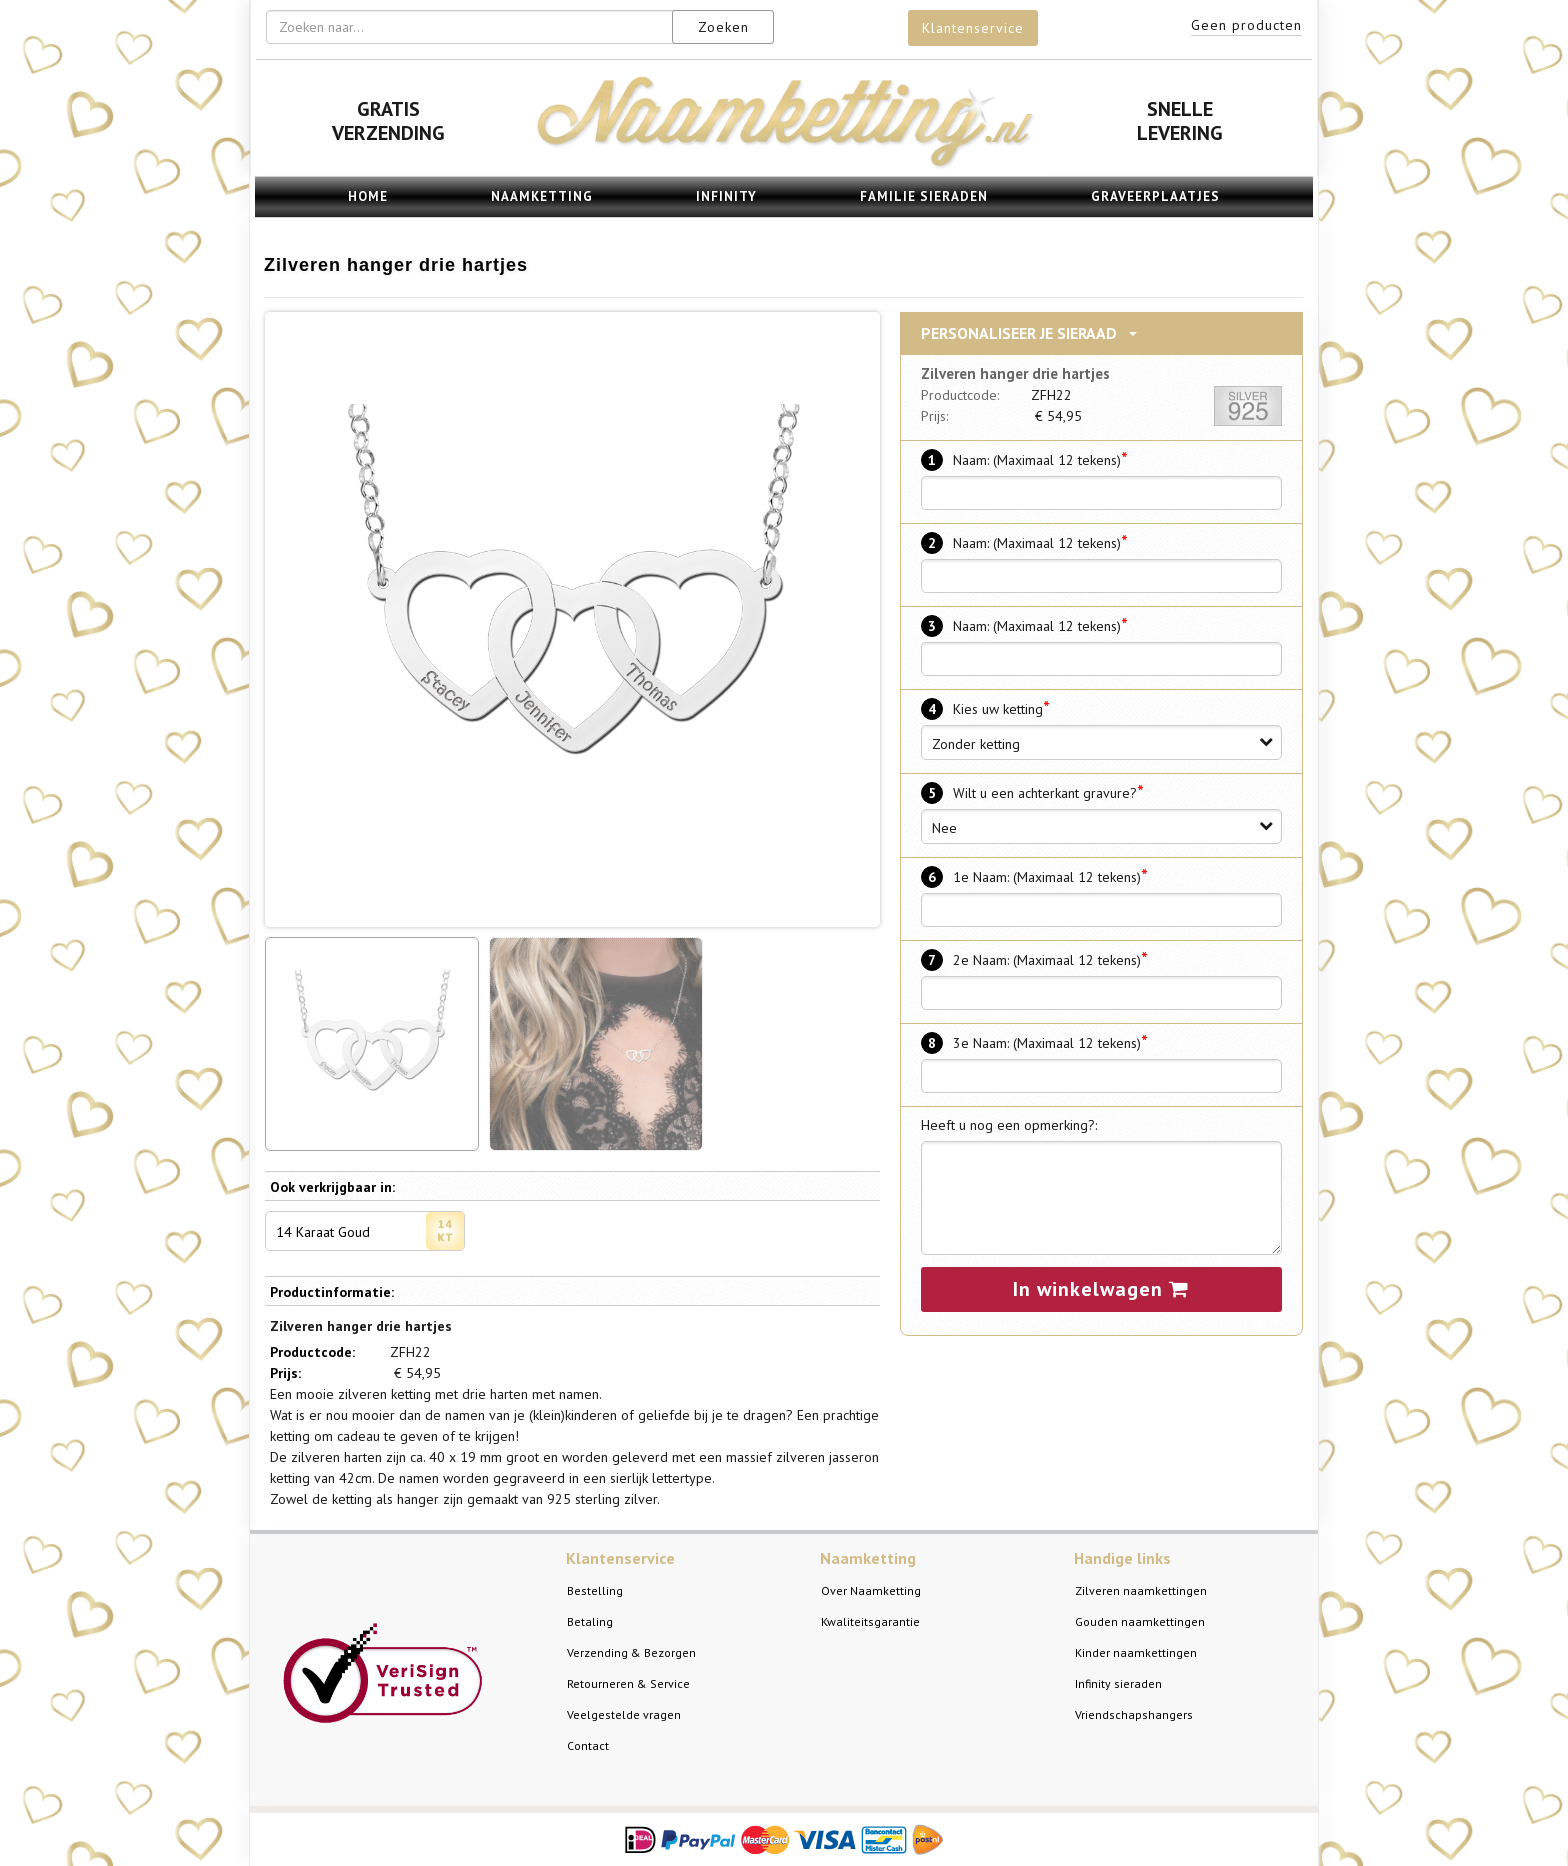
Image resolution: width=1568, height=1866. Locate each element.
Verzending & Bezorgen (631, 1652)
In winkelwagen (1101, 1289)
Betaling (590, 1621)
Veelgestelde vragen (624, 1714)
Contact (588, 1745)
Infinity (726, 196)
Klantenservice (973, 28)
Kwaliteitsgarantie (870, 1621)
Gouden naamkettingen (1140, 1621)
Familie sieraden (924, 196)
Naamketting (542, 196)
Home (368, 196)
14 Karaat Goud (370, 1231)
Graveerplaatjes (1155, 196)
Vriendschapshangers (1134, 1714)
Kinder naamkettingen (1136, 1652)
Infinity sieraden (1118, 1683)
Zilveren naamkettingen (1141, 1590)
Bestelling (595, 1590)
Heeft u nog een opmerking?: (1009, 1125)
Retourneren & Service (628, 1683)
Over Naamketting (871, 1590)
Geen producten (1246, 25)
